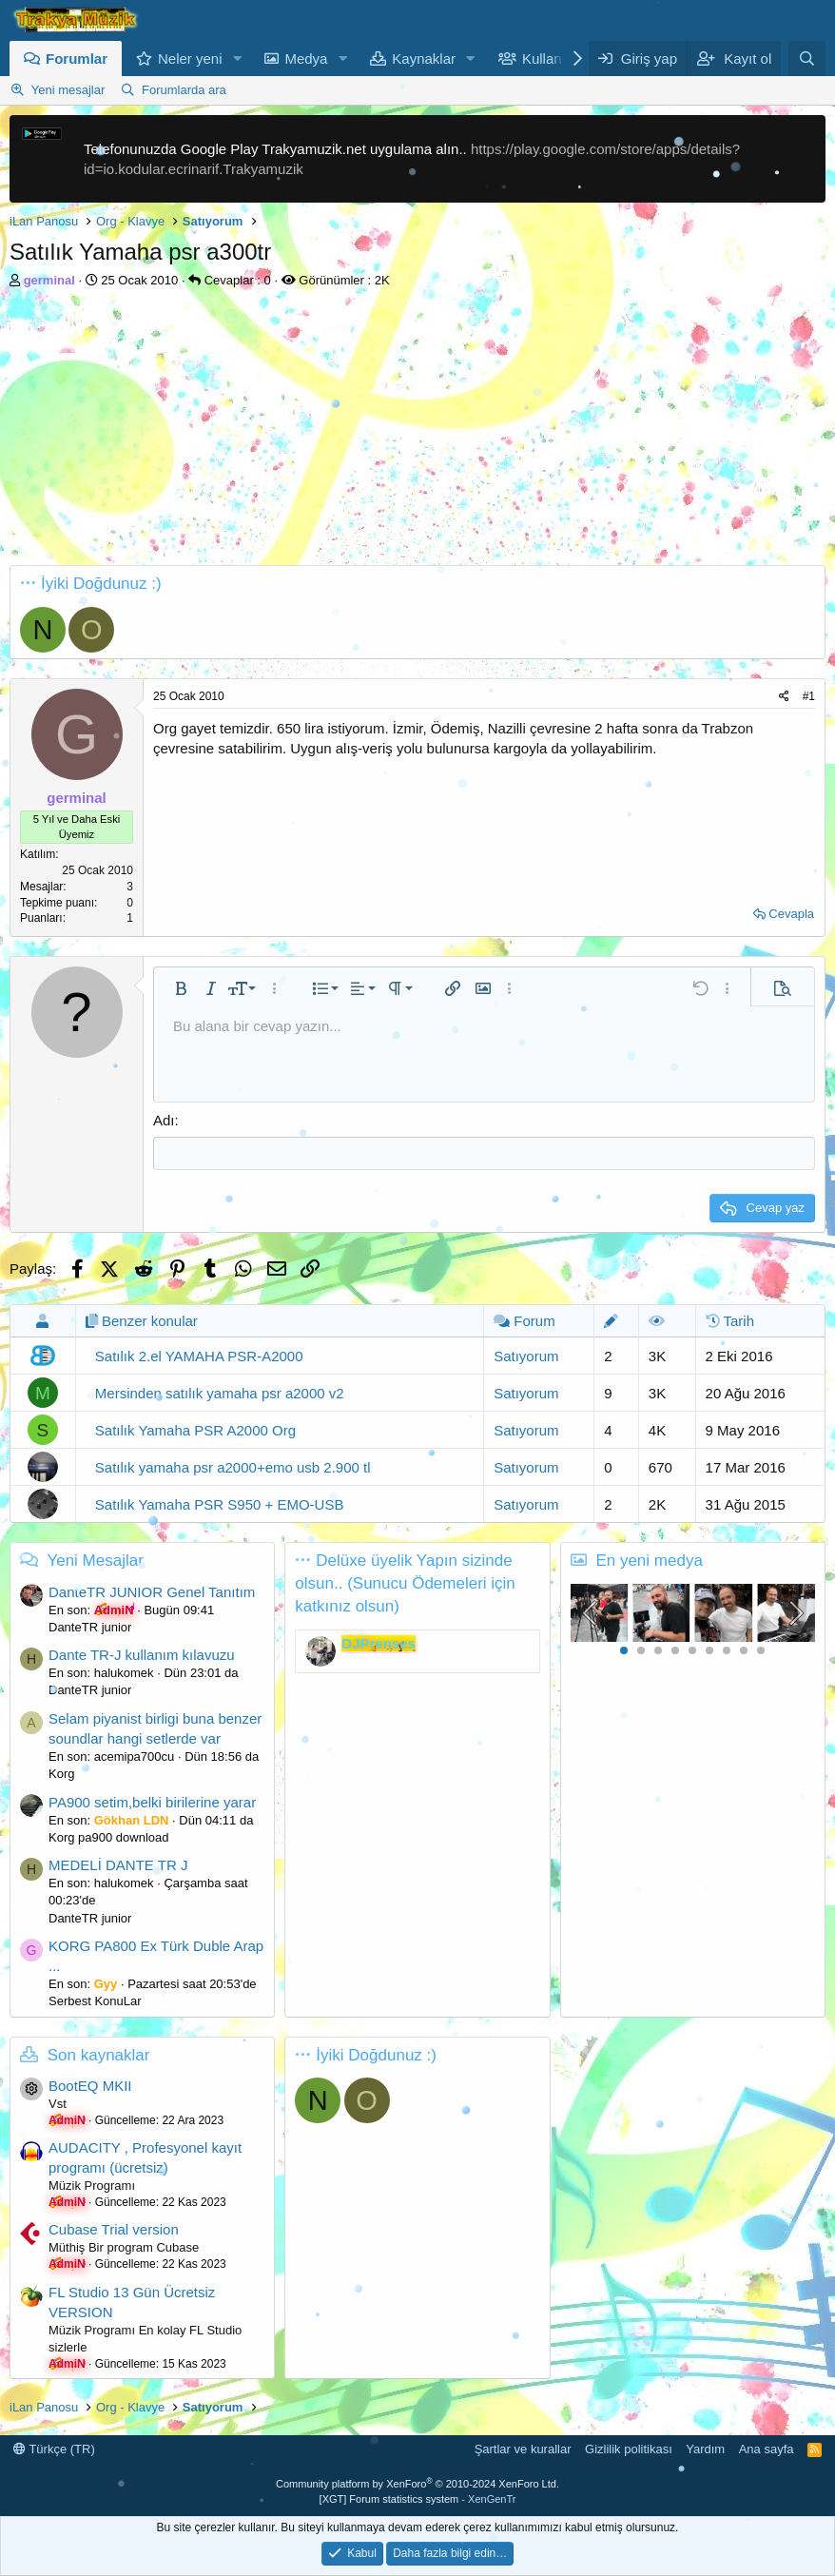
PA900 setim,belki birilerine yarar (152, 1802)
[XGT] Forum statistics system (418, 2499)
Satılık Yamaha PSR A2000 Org (195, 1430)
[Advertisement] (417, 432)
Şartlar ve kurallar (523, 2449)
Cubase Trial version (114, 2229)
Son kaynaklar (99, 2055)
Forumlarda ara (184, 90)
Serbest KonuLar (95, 2001)
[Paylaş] (784, 697)
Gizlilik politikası (628, 2449)
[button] (236, 58)
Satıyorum (526, 1356)
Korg (61, 1773)
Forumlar (76, 58)
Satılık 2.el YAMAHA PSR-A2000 (199, 1356)
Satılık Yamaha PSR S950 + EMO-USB (219, 1504)
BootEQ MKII (90, 2086)
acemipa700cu (134, 1756)
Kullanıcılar (557, 58)
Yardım (705, 2449)
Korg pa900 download (109, 1837)
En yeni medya (648, 1560)
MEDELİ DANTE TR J (118, 1865)
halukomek (124, 1673)
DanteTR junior (90, 1627)
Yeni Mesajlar (95, 1560)
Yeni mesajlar (68, 90)
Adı (164, 1120)
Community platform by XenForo (417, 2483)
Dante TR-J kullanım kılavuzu (142, 1655)
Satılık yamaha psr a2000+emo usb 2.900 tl (233, 1467)
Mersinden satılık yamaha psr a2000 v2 (219, 1393)
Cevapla (791, 914)
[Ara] (806, 58)
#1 (809, 696)
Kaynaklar (424, 58)
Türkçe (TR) (54, 2449)
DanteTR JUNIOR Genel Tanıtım (152, 1592)
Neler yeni (190, 58)
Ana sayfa (766, 2449)
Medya (305, 58)
